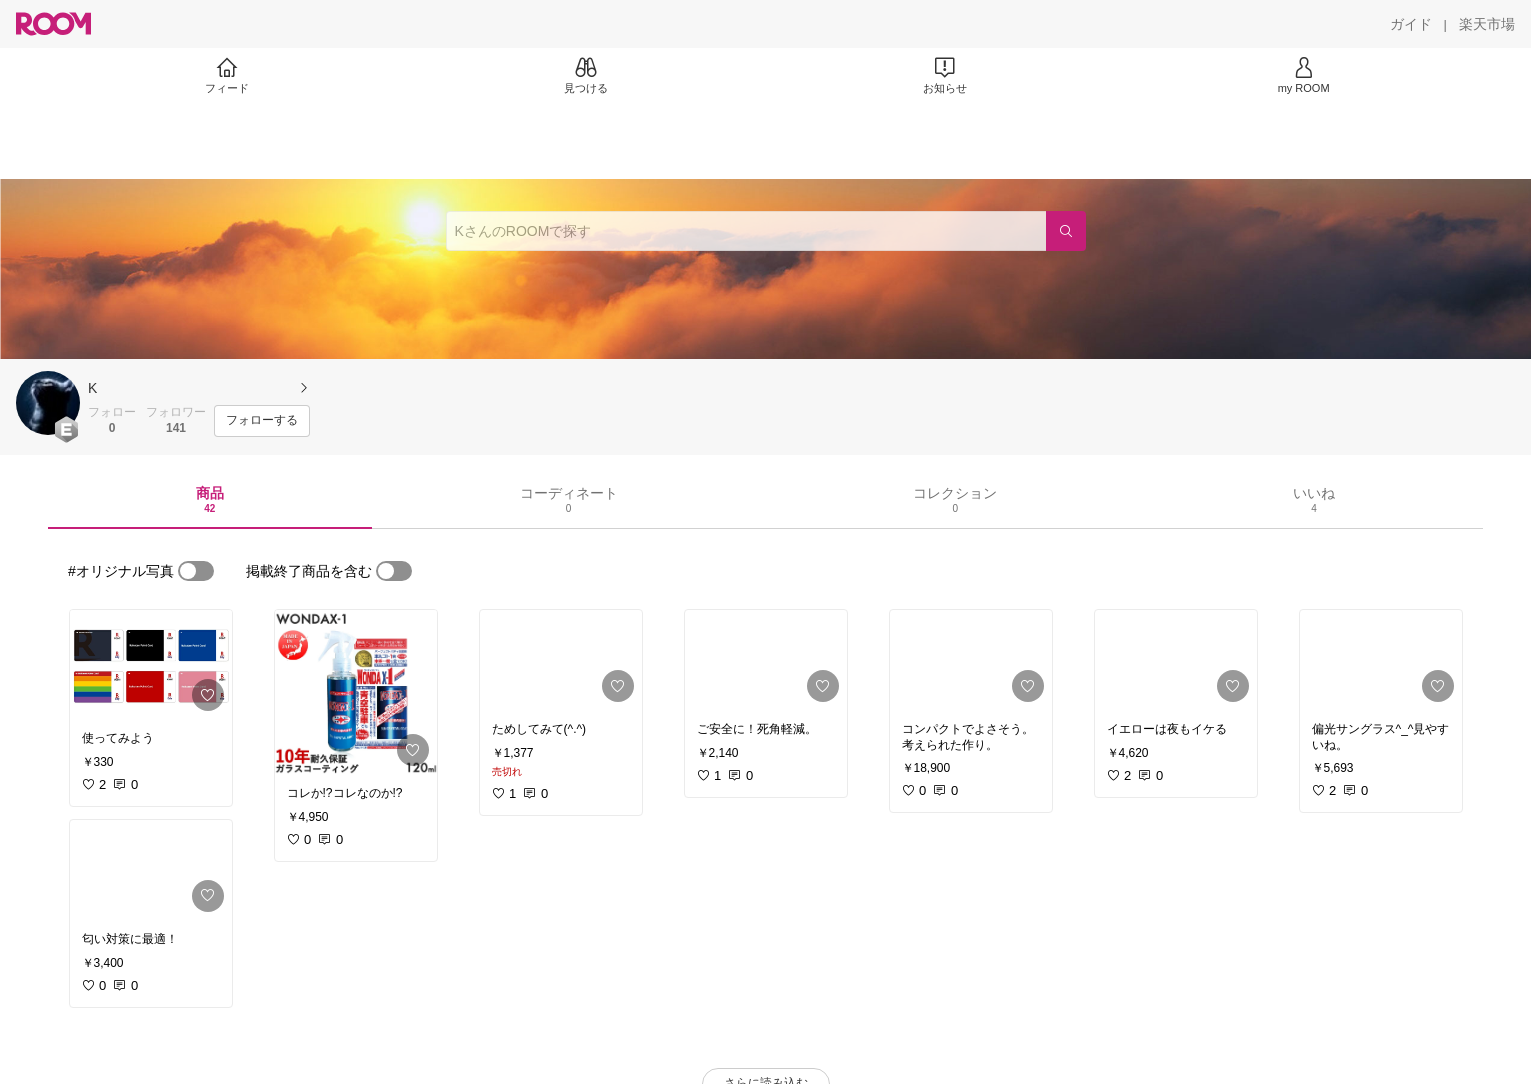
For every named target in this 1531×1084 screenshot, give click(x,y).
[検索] (1066, 231)
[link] (151, 664)
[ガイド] (1411, 24)
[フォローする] (262, 421)
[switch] (196, 571)
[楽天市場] (1487, 24)
